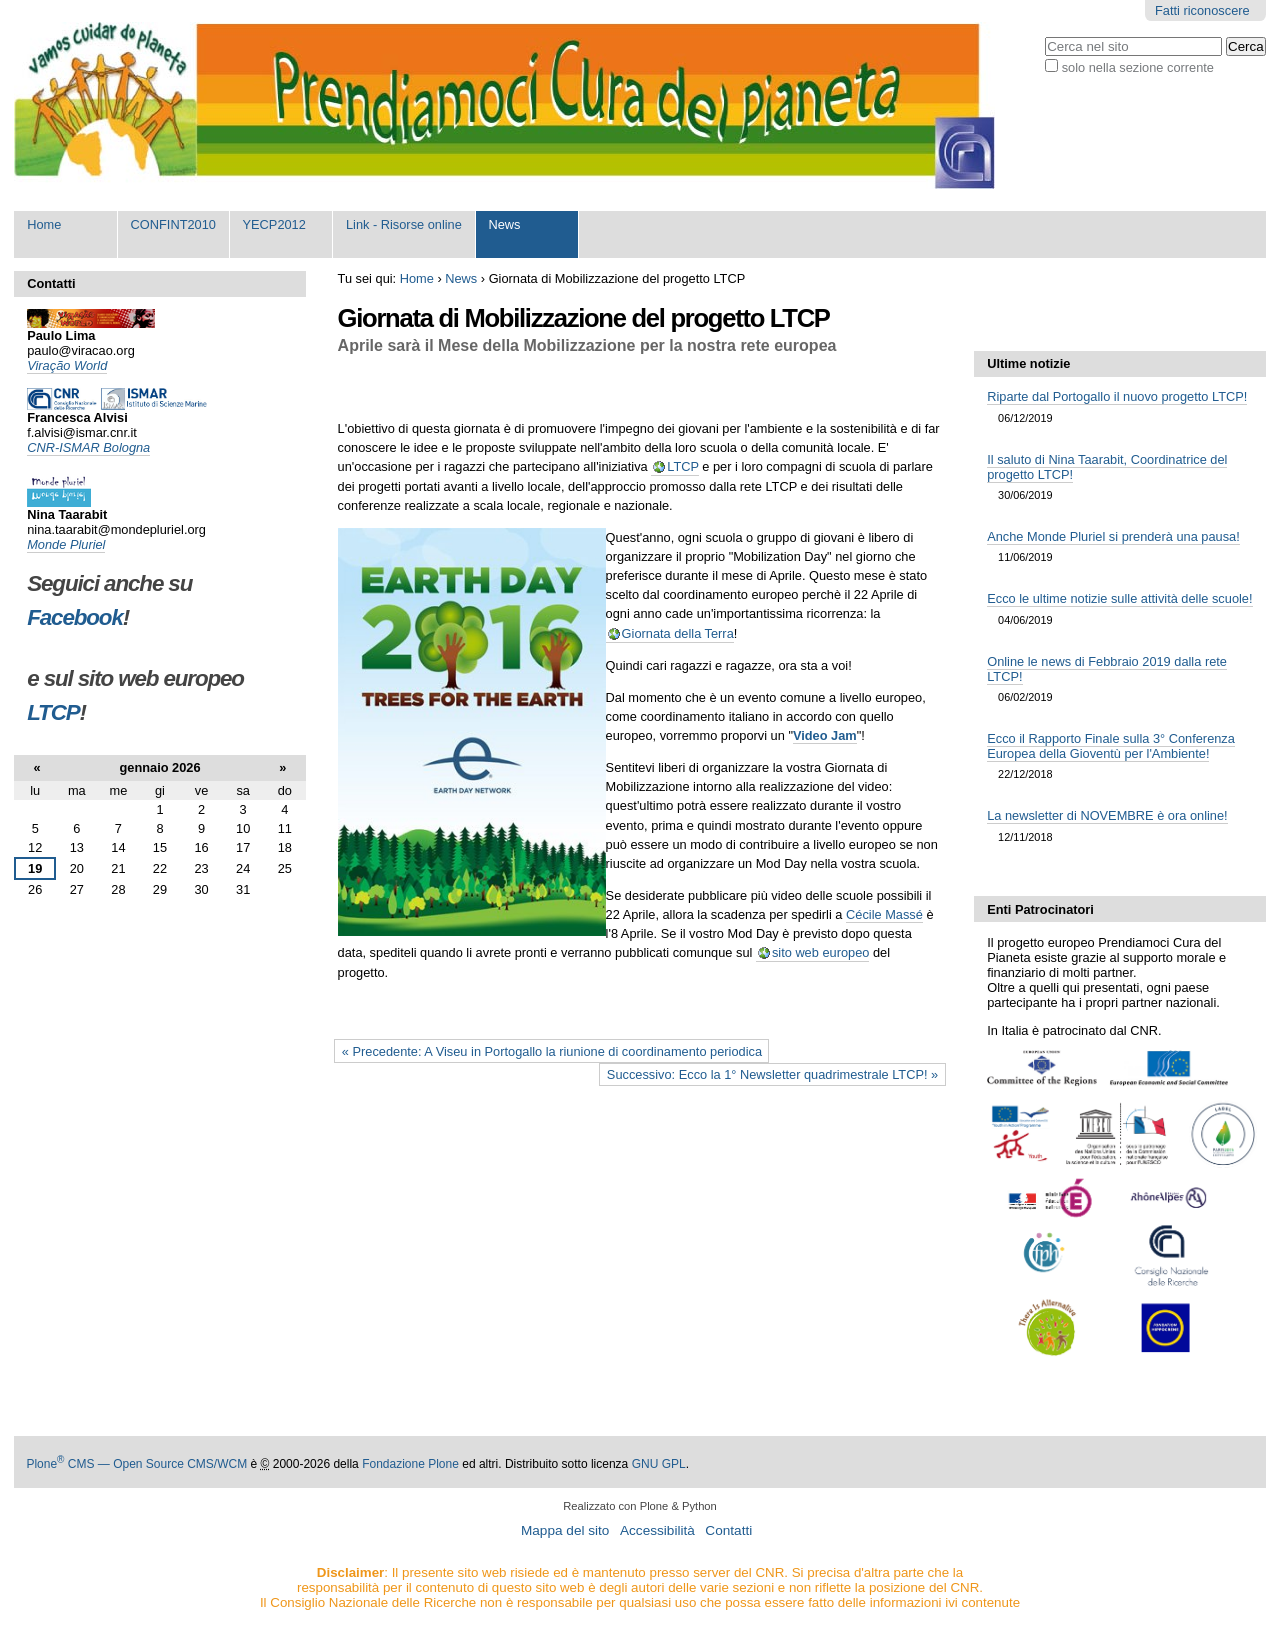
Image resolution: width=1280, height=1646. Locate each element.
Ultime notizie (1028, 363)
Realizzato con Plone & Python (640, 1506)
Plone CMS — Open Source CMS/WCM (136, 1464)
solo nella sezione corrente (1138, 67)
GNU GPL (659, 1464)
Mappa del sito (565, 1530)
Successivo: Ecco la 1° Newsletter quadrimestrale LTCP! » (772, 1074)
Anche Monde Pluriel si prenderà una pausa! (1113, 536)
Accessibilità (657, 1530)
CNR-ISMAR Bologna (88, 447)
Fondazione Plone (410, 1464)
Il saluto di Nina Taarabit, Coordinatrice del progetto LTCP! (1107, 467)
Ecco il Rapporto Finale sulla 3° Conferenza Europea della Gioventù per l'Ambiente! (1111, 746)
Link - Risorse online (404, 224)
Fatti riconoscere (1202, 10)
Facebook (75, 617)
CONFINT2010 (173, 224)
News (504, 224)
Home (44, 224)
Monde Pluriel (66, 544)
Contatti (728, 1530)
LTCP (683, 466)
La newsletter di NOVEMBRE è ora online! (1107, 815)
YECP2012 (274, 224)
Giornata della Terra (678, 633)
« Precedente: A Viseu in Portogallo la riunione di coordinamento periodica (552, 1051)
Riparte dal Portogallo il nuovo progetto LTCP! (1117, 396)
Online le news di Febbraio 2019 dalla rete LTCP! (1107, 669)
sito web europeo (820, 952)
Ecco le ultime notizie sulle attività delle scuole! (1119, 598)
